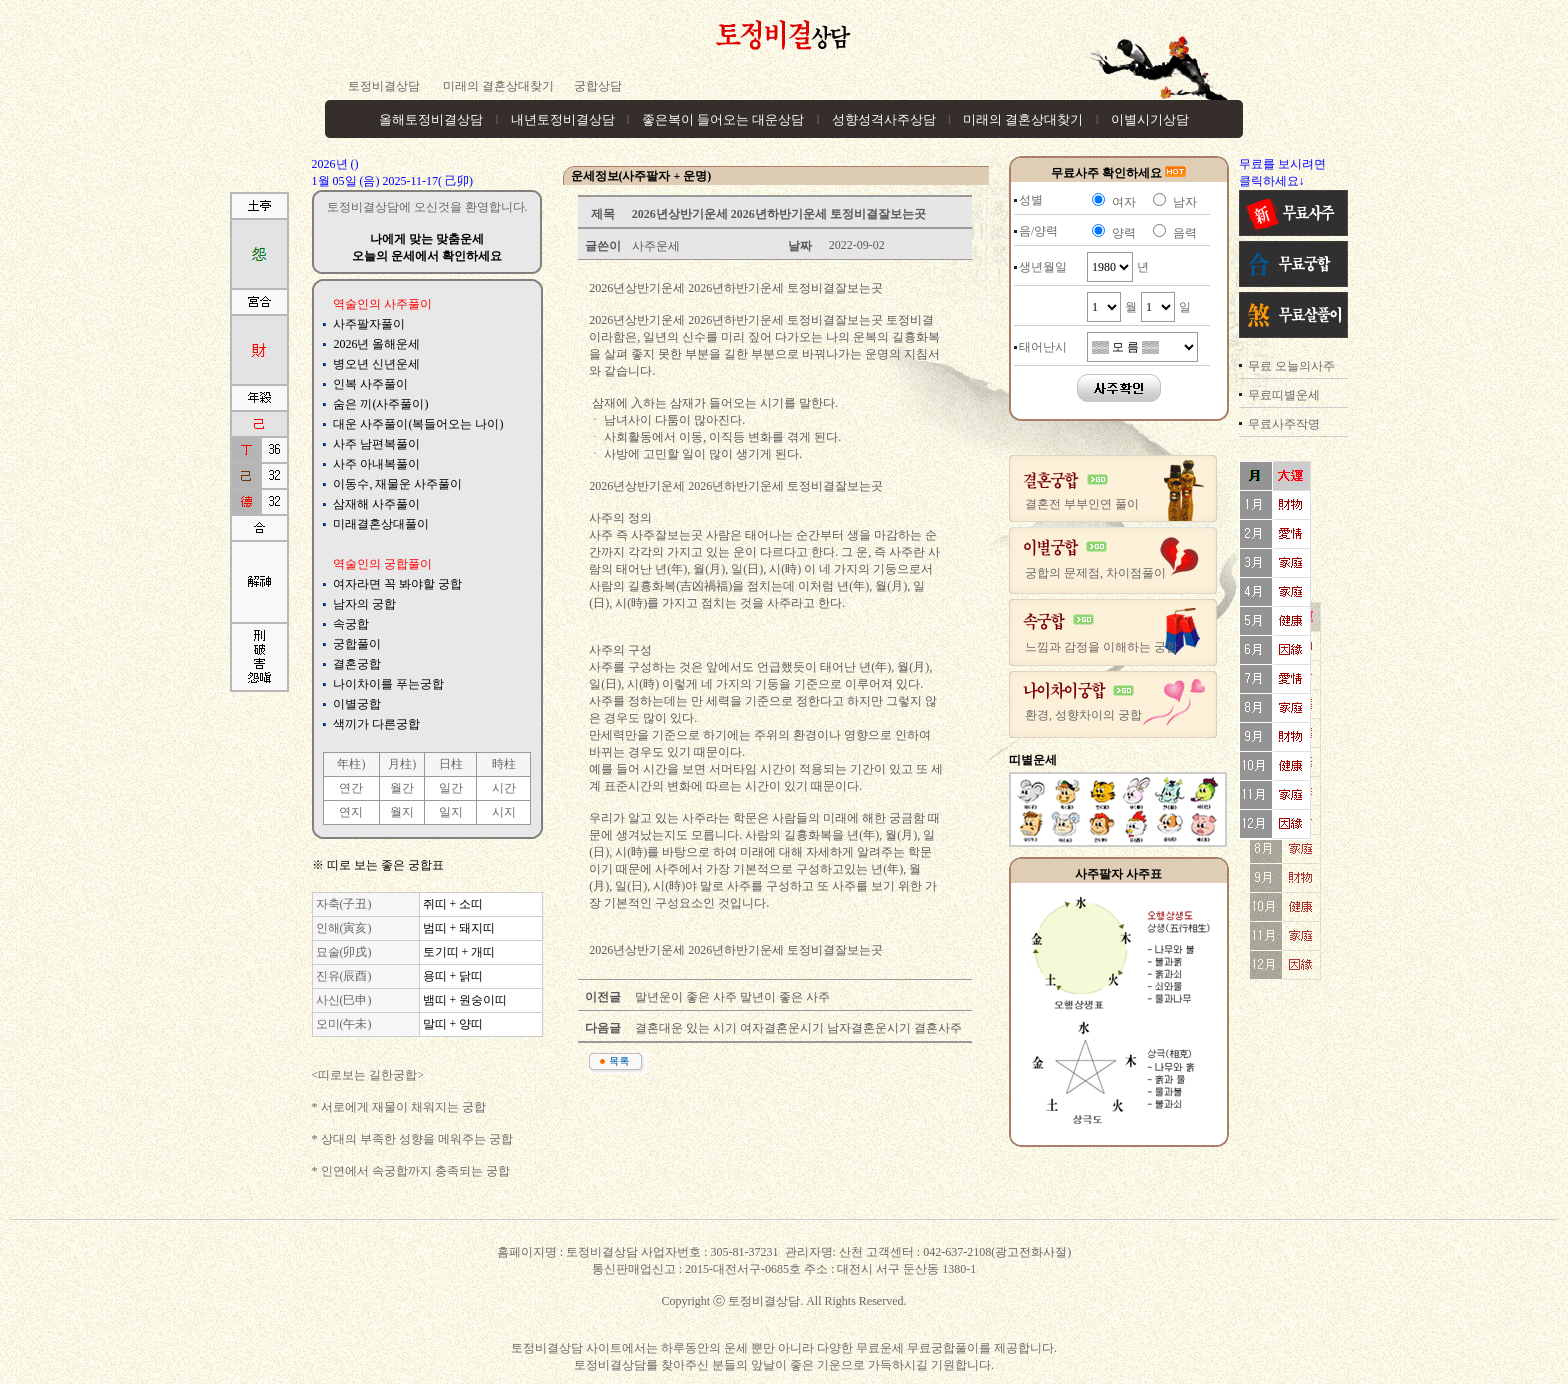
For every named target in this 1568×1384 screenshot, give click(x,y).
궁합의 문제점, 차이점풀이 (1095, 573)
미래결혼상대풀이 (381, 524)
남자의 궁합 (364, 604)
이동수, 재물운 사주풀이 (397, 484)
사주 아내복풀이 (376, 464)
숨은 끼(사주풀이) (380, 404)
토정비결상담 (384, 86)
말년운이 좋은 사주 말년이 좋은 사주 (731, 997)
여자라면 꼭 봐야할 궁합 (397, 584)
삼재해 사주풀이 (376, 504)
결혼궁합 (357, 664)
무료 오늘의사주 (1291, 366)
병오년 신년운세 (376, 364)
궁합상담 (598, 86)
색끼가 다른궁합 (376, 724)
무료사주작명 (1284, 424)
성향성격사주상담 (884, 119)
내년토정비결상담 (563, 119)
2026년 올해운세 (376, 344)
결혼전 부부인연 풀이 (1082, 504)
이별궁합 (357, 704)
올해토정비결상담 (431, 119)
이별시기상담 (1150, 119)
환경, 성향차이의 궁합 (1083, 715)
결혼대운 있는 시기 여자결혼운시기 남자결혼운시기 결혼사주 (797, 1028)
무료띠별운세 (1284, 395)
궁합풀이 (357, 644)
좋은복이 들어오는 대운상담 (723, 119)
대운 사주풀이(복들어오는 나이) (418, 424)
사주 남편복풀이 (376, 444)
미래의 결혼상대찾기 (497, 86)
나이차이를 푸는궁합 (388, 684)
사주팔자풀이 (369, 324)
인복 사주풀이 (370, 384)
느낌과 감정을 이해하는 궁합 (1101, 647)
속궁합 (351, 624)
